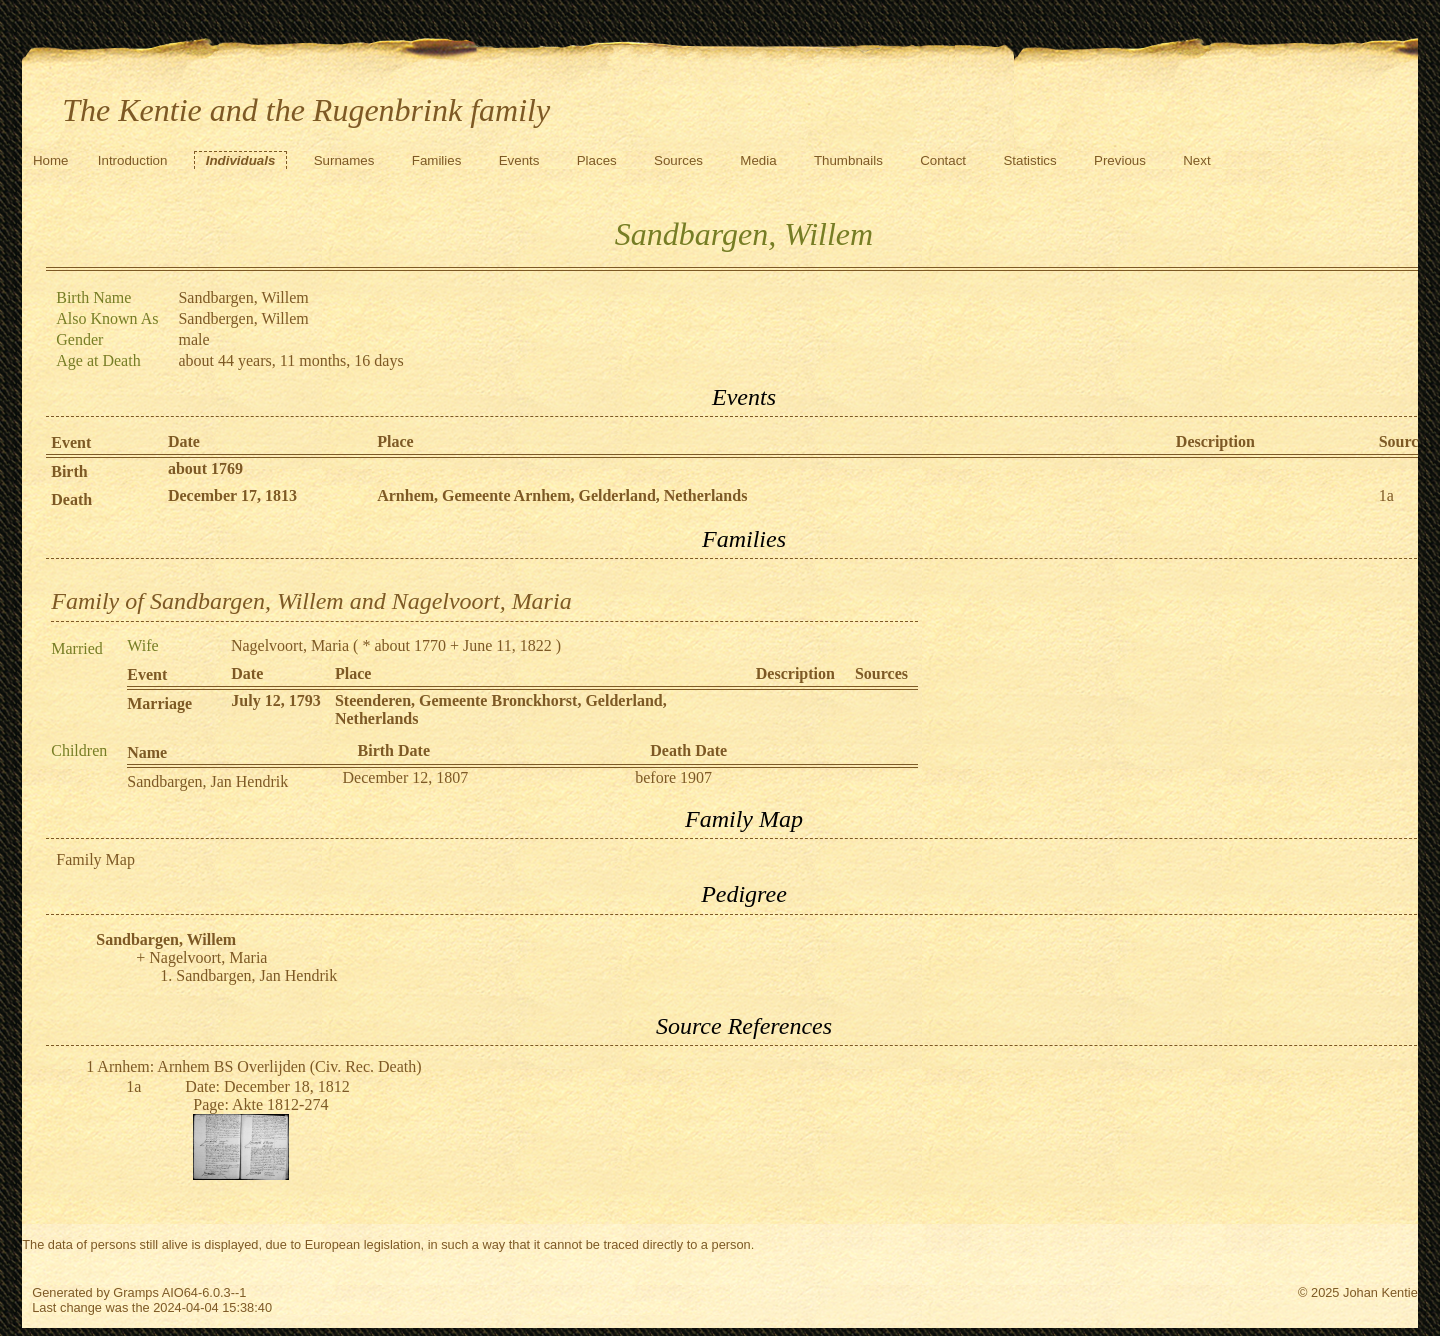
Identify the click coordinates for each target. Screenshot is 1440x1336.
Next (1196, 160)
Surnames (344, 160)
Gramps (136, 1292)
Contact (943, 160)
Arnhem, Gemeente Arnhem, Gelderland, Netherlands (562, 495)
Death (71, 499)
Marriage (159, 703)
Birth (69, 471)
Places (597, 160)
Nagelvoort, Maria (290, 645)
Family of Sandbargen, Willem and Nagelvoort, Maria (311, 601)
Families (437, 160)
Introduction (133, 160)
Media (758, 160)
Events (519, 160)
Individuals (241, 160)
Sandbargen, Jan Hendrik (207, 781)
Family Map (95, 859)
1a (1386, 495)
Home (51, 160)
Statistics (1029, 160)
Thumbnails (848, 160)
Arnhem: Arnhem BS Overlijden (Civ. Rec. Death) (259, 1066)
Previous (1120, 160)
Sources (678, 160)
